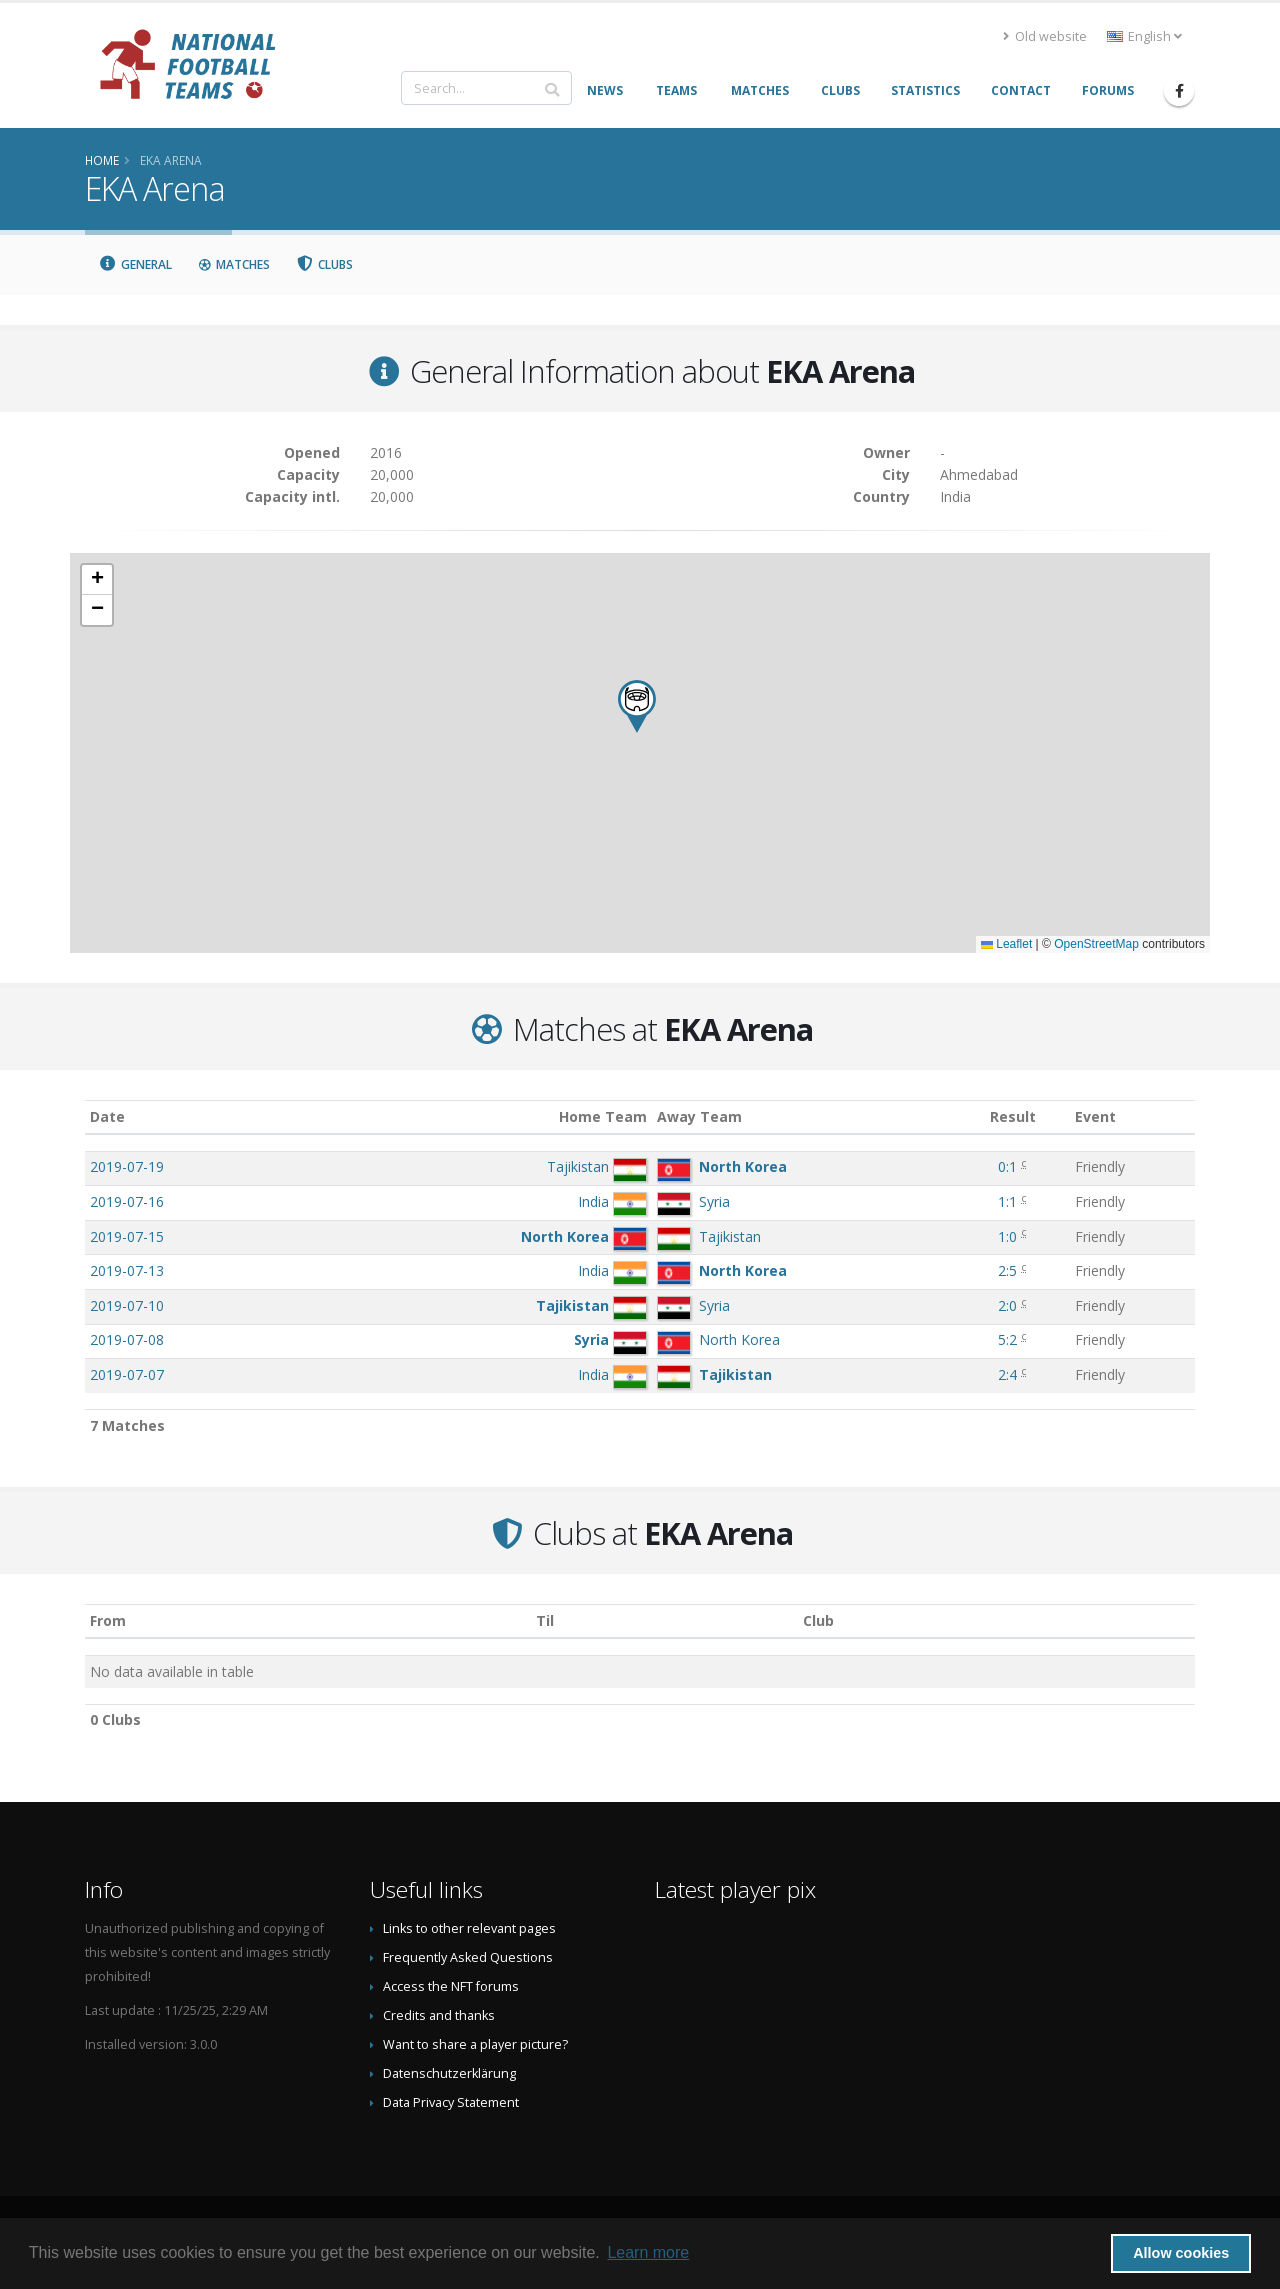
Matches (234, 264)
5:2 (1007, 1339)
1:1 (1007, 1201)
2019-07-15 (127, 1236)
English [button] (1144, 36)
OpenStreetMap (1096, 944)
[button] (637, 706)
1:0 (1007, 1236)
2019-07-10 (127, 1305)
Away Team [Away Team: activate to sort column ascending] (699, 1116)
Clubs (325, 264)
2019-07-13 (127, 1270)
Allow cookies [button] (1181, 2253)
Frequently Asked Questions (468, 1957)
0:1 (1007, 1166)
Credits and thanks (439, 2015)
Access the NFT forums (451, 1986)
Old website (1045, 36)
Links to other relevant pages (469, 1928)
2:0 (1007, 1305)
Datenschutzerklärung (449, 2073)
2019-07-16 (127, 1201)
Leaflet (1006, 944)
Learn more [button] (648, 2252)
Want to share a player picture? (475, 2044)
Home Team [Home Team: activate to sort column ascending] (603, 1116)
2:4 (1007, 1374)
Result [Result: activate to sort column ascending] (1013, 1116)
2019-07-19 (127, 1166)
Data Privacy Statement (451, 2102)
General (135, 264)
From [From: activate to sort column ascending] (108, 1620)
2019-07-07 (127, 1374)
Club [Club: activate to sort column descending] (818, 1620)
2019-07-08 (127, 1339)
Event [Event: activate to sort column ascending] (1095, 1116)
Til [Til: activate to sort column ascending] (545, 1620)
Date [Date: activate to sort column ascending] (107, 1116)
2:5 (1007, 1270)
